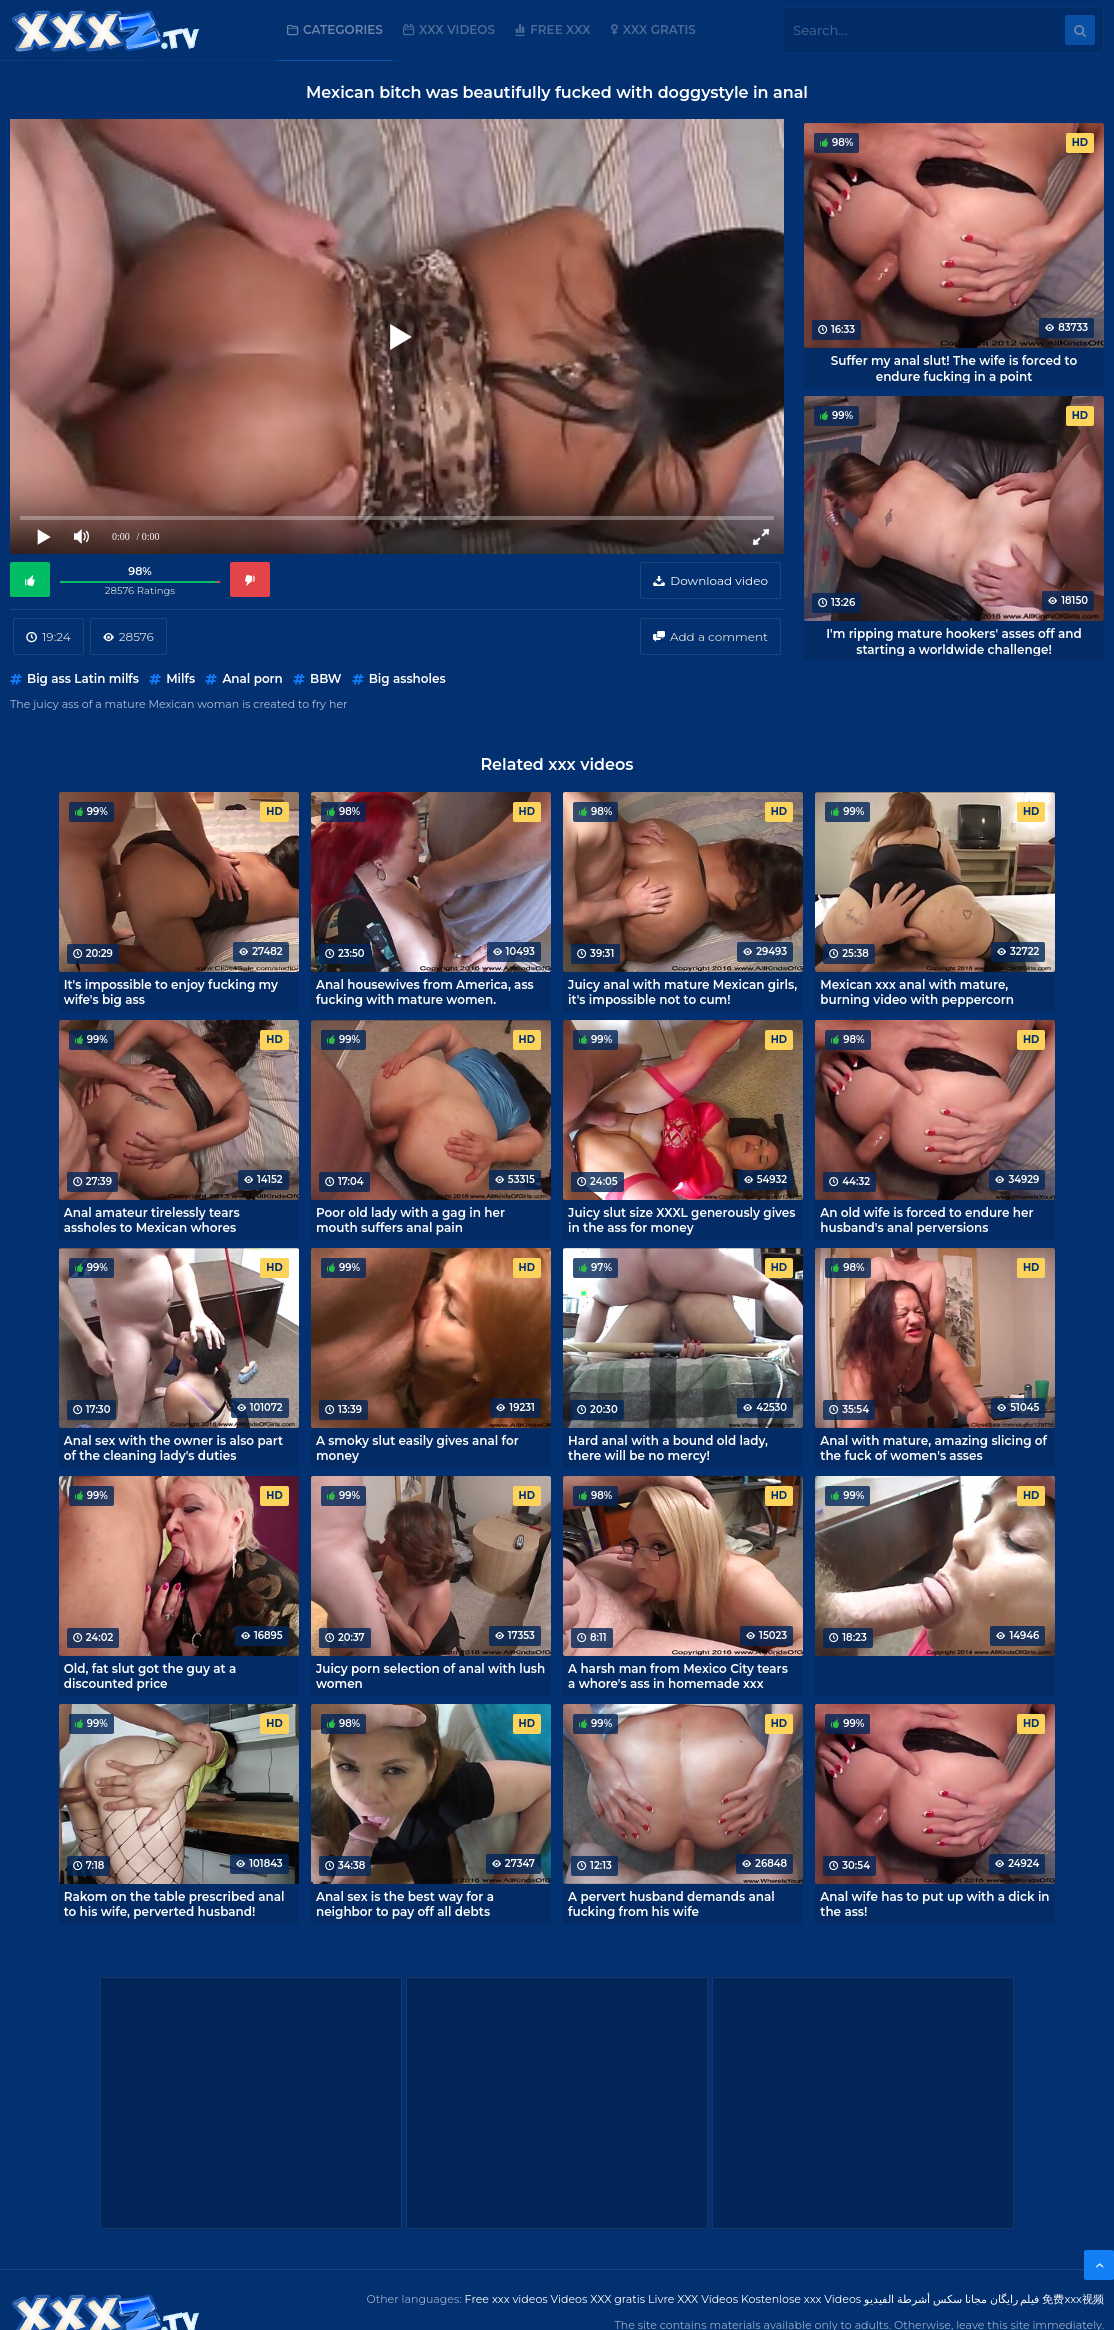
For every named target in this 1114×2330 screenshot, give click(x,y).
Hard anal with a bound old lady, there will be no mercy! (668, 1448)
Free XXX (560, 29)
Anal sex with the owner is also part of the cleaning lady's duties (173, 1448)
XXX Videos (457, 29)
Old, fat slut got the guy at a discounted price (150, 1676)
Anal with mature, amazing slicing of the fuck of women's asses (933, 1448)
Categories (343, 29)
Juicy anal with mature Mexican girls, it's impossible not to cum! (682, 992)
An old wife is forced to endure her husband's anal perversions (926, 1220)
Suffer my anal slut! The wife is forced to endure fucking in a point (954, 368)
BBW (325, 678)
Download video (719, 580)
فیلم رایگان (1015, 2299)
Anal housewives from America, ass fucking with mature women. (425, 992)
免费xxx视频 (1073, 2299)
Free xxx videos (506, 2299)
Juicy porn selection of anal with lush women (430, 1676)
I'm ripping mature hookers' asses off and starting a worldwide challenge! (954, 641)
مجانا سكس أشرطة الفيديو (925, 2299)
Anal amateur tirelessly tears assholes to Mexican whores (152, 1220)
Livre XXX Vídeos (693, 2299)
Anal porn (252, 678)
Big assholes (407, 678)
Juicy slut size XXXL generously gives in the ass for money (681, 1220)
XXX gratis (659, 29)
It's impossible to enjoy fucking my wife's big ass (171, 992)
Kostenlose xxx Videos (801, 2299)
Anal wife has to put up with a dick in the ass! (934, 1904)
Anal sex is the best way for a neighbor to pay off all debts (405, 1904)
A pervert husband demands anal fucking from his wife (671, 1904)
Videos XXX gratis (598, 2299)
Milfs (180, 678)
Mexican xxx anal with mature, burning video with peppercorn (917, 992)
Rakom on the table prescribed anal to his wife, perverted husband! (174, 1904)
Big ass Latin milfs (83, 678)
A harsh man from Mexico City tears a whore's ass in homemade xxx (678, 1676)
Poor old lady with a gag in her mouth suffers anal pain (410, 1220)
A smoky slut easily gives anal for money (417, 1448)
